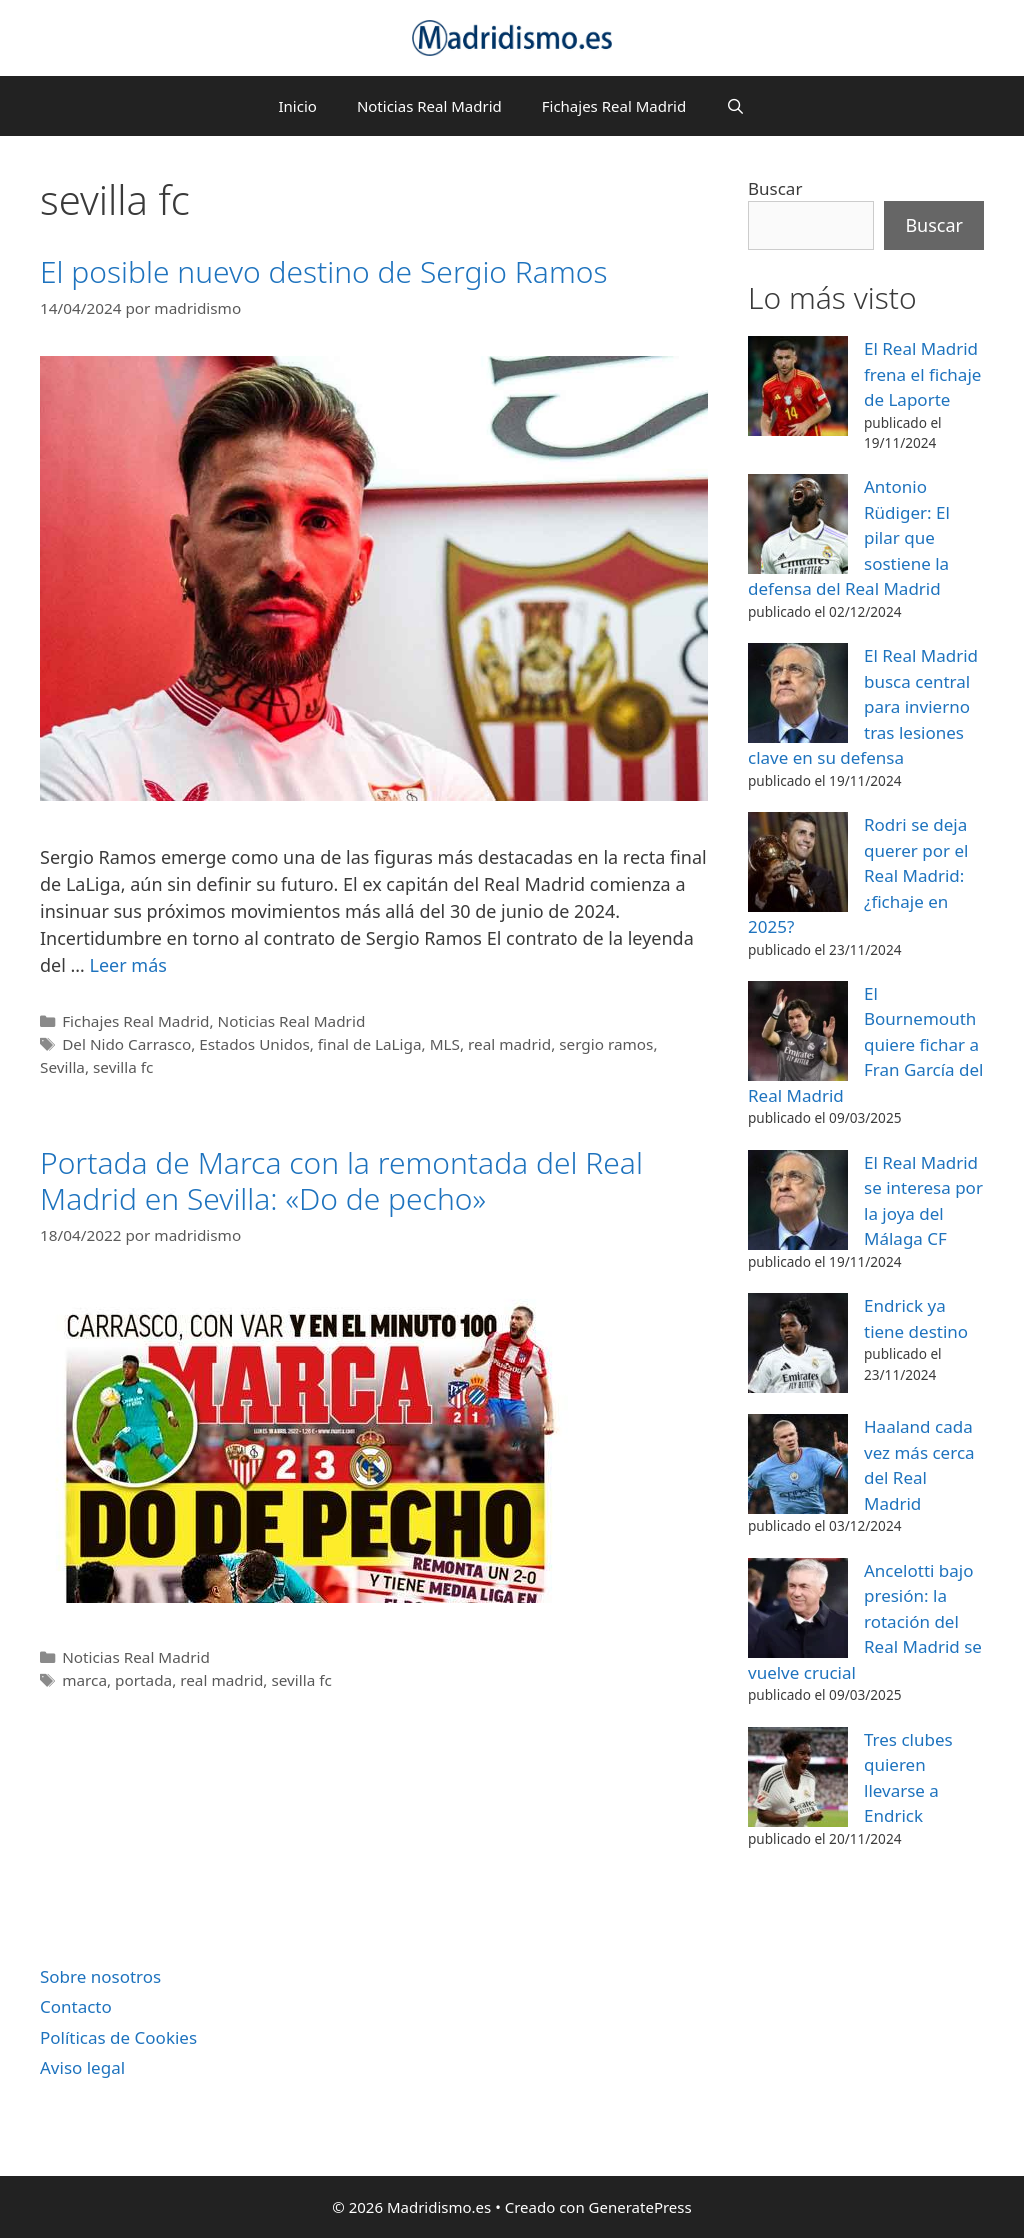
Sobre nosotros (100, 1976)
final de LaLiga (370, 1044)
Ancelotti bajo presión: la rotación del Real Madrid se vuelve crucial (865, 1621)
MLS (445, 1044)
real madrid (509, 1044)
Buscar (775, 188)
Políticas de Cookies (118, 2037)
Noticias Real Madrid (429, 106)
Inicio (298, 106)
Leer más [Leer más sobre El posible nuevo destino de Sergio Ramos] (127, 965)
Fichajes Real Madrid (614, 106)
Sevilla (62, 1067)
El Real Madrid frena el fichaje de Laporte (922, 374)
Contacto (76, 2006)
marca (84, 1680)
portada (143, 1680)
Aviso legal (82, 2067)
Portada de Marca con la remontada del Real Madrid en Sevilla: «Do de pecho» (341, 1180)
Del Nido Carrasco (126, 1044)
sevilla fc (123, 1067)
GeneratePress (640, 2207)
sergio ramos (606, 1044)
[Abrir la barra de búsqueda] (735, 106)
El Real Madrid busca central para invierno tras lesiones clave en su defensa (863, 706)
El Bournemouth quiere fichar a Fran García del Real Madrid (866, 1044)
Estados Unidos (254, 1044)
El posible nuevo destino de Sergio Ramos (323, 271)
